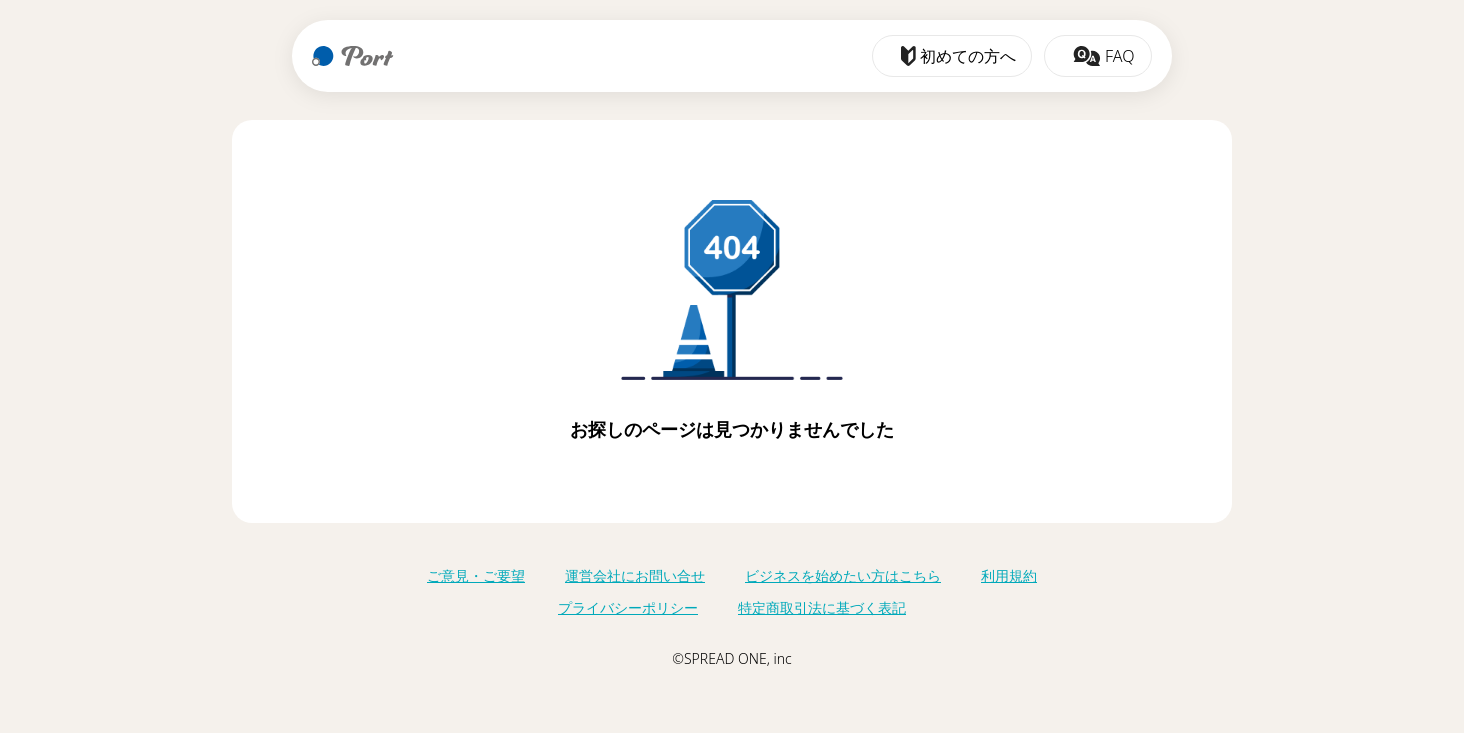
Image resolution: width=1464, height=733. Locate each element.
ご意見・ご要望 (476, 575)
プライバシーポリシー (628, 607)
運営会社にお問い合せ (635, 575)
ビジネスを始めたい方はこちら (843, 575)
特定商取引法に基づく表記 (822, 607)
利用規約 (1009, 575)
